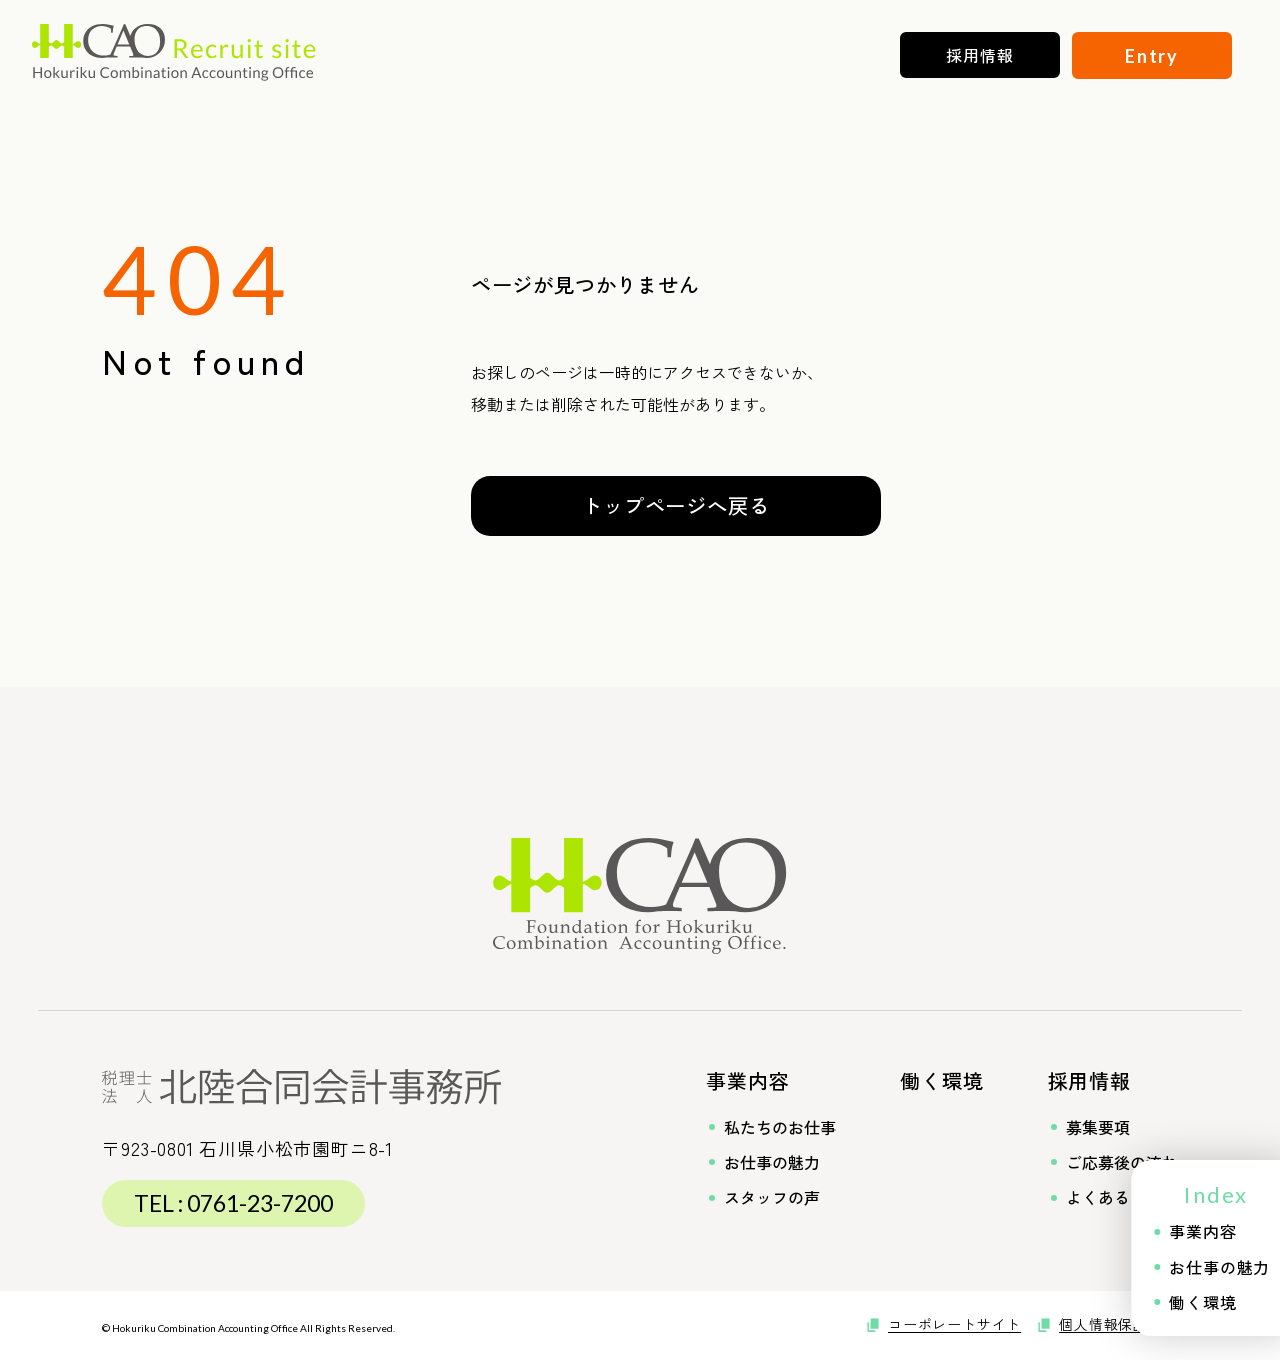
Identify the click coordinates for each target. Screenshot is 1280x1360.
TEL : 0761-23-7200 (233, 1203)
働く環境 (941, 1080)
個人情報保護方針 (1118, 1324)
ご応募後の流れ (1113, 1162)
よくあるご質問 (1113, 1197)
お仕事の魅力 (763, 1162)
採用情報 (1089, 1080)
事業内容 (747, 1080)
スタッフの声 (763, 1197)
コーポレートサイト (954, 1324)
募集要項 (1089, 1127)
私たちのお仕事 (771, 1127)
